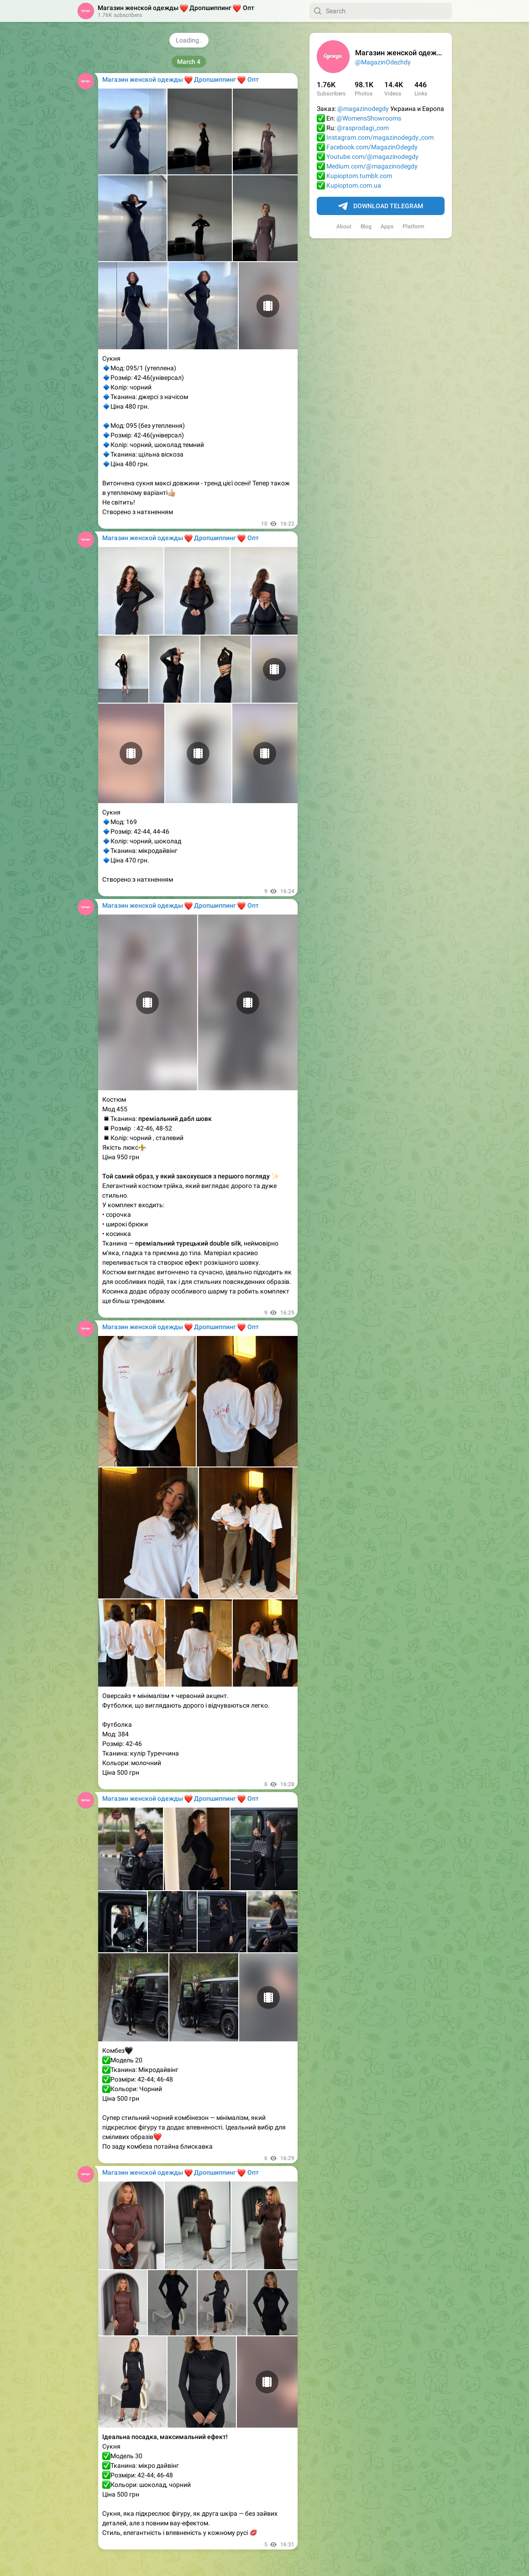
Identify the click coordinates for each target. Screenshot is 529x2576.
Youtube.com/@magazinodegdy (372, 156)
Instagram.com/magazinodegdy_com (380, 137)
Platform (413, 226)
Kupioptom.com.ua (353, 185)
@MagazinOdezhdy (383, 62)
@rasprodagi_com (363, 127)
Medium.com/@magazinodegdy (372, 166)
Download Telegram (380, 206)
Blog (366, 226)
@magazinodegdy (363, 108)
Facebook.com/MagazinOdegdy (372, 147)
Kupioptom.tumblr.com (359, 175)
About (343, 226)
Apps (387, 226)
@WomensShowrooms (368, 118)
